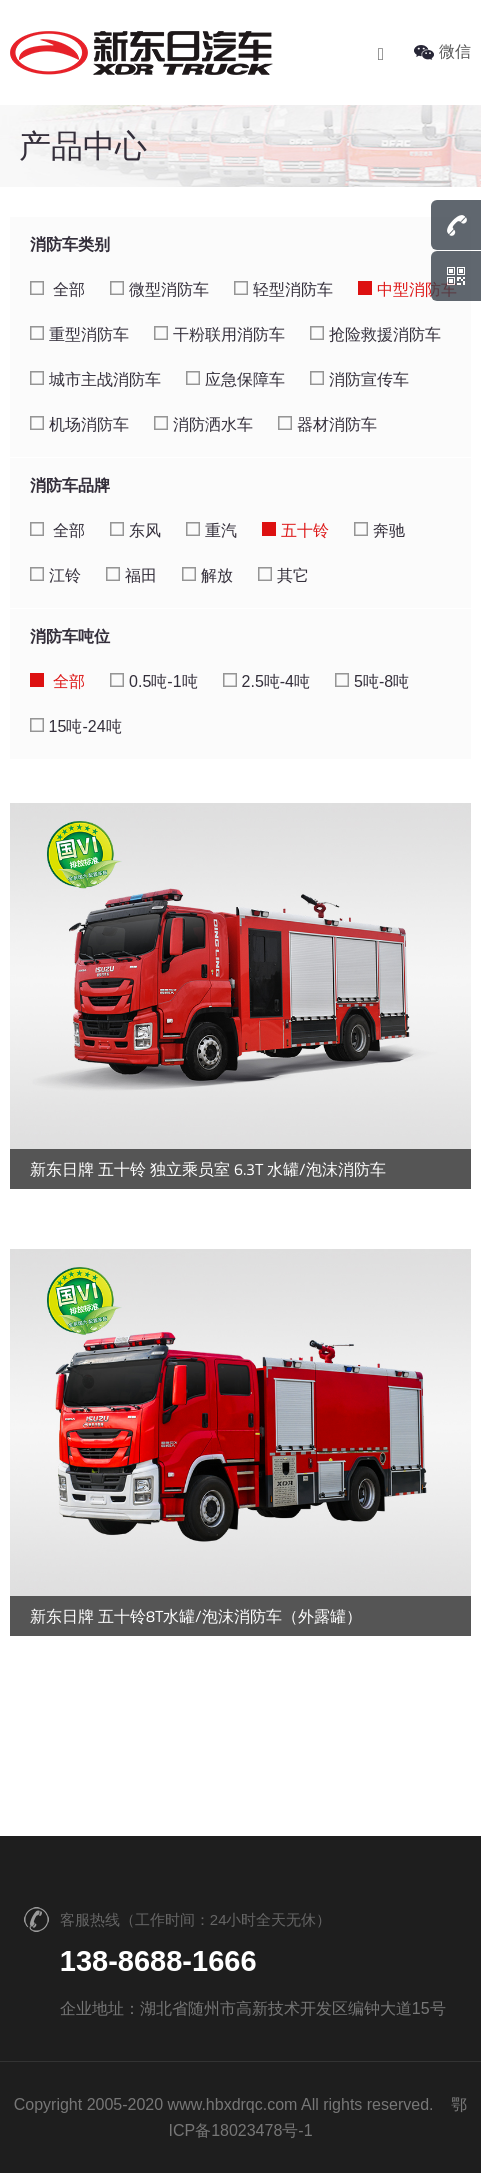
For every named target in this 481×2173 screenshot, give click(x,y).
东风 (135, 530)
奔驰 (379, 530)
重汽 (211, 530)
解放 (207, 575)
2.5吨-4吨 (266, 681)
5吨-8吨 (372, 681)
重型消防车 (79, 334)
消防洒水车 (203, 424)
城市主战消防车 (95, 379)
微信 (442, 51)
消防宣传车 (359, 379)
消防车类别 (70, 244)
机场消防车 (79, 424)
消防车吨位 (70, 636)
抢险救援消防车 (375, 334)
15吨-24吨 (76, 726)
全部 (57, 289)
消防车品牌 (70, 485)
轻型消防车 (283, 289)
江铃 (55, 575)
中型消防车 (407, 289)
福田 (131, 575)
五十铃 (295, 530)
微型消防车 (159, 289)
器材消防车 (327, 424)
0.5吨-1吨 (153, 681)
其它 (283, 575)
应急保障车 (235, 379)
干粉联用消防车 (219, 334)
